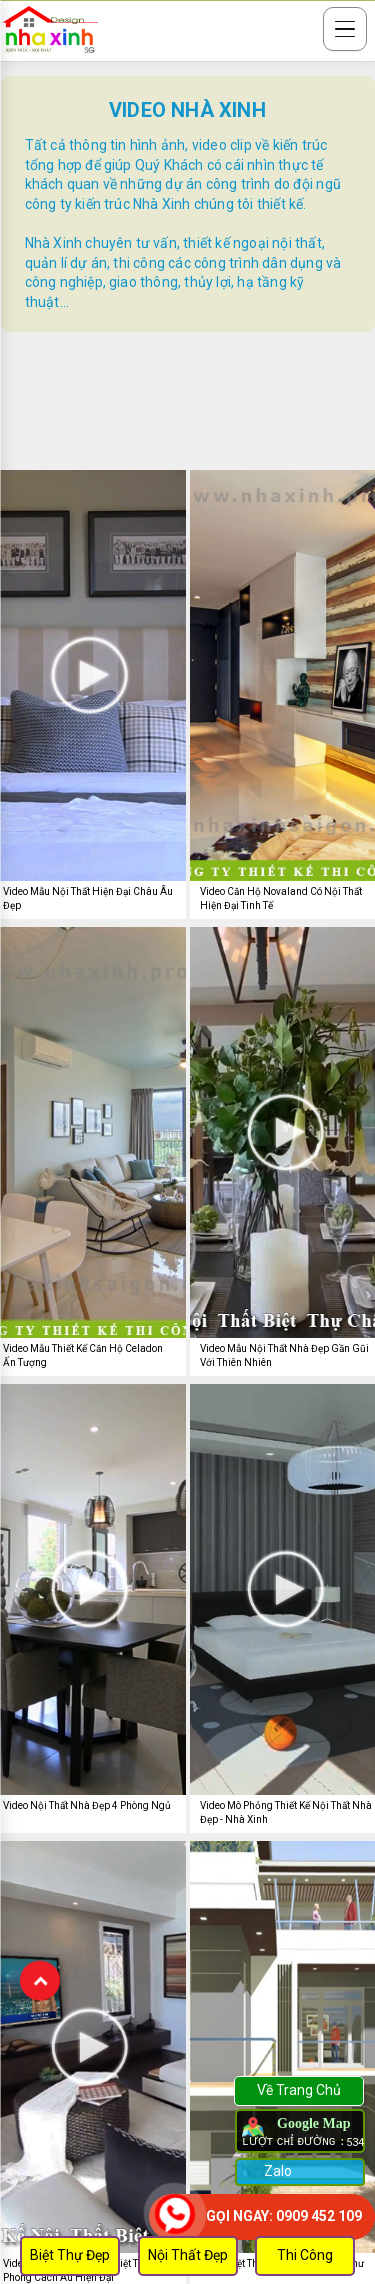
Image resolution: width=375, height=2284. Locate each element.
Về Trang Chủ (299, 2090)
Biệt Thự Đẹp (70, 2255)
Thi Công (305, 2255)
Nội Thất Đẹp (188, 2255)
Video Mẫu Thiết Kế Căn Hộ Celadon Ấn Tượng (83, 1355)
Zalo (276, 2171)
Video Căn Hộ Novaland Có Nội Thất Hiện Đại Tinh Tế (281, 898)
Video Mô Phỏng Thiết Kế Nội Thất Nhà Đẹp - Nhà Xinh (286, 1812)
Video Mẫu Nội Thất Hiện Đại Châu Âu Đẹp (88, 898)
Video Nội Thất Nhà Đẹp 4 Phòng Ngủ (87, 1805)
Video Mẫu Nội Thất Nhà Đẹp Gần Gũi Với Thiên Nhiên (284, 1355)
